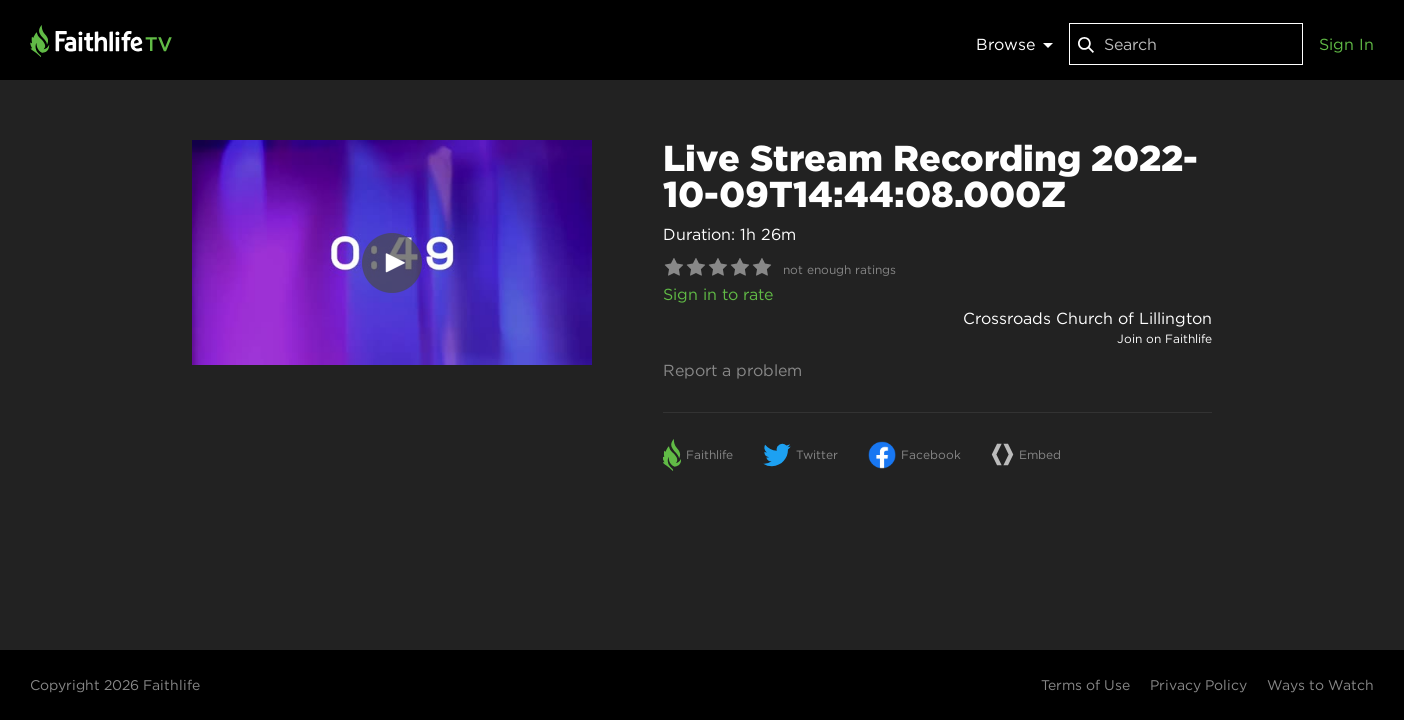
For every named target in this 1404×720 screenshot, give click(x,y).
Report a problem (732, 370)
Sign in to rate (718, 294)
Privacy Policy (1198, 685)
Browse (1014, 44)
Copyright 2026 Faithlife (115, 685)
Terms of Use (1085, 685)
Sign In (1346, 44)
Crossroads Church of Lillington (1087, 318)
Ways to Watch (1320, 685)
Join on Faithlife (1164, 338)
